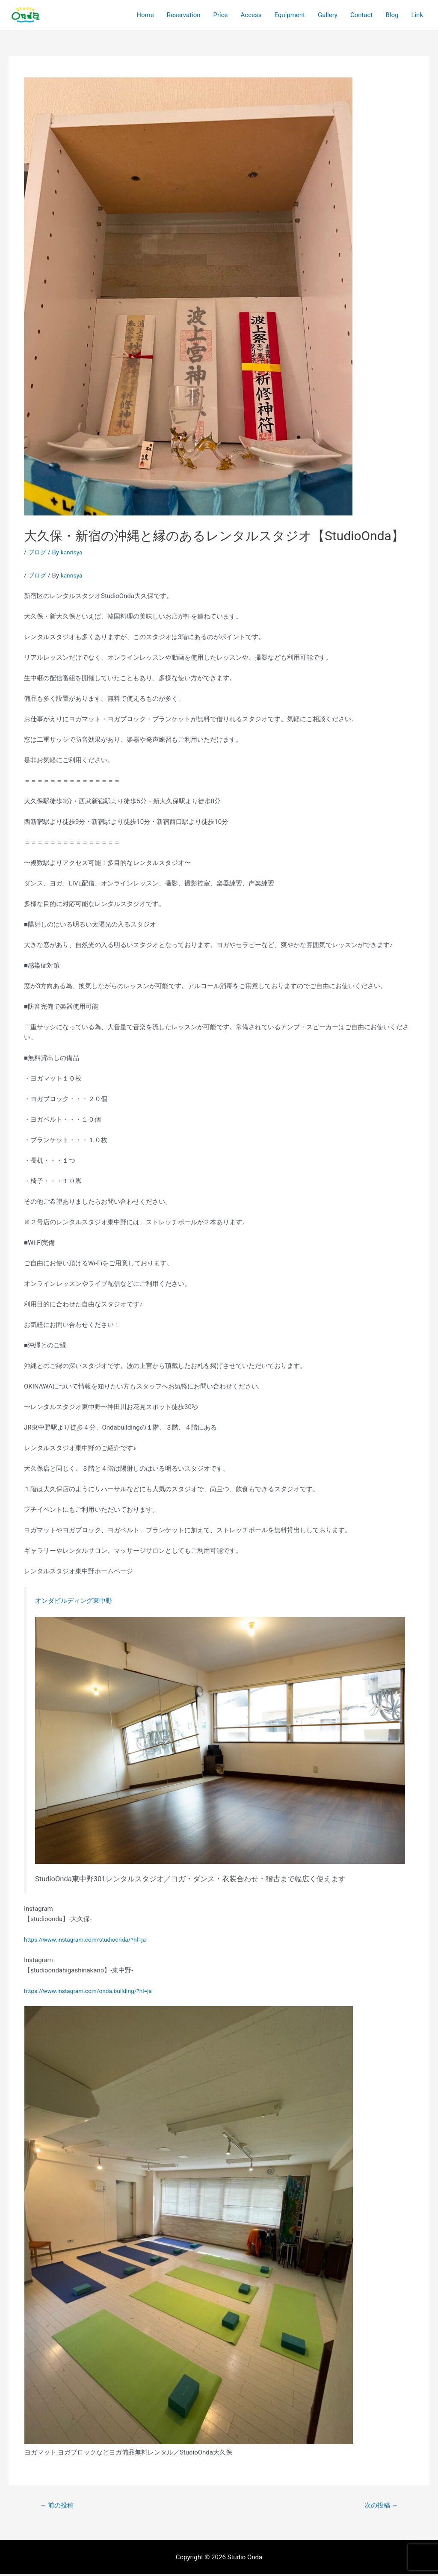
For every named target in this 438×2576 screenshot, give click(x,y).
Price (220, 15)
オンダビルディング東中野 (78, 1600)
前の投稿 (59, 2506)
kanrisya (74, 575)
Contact (361, 15)
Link (417, 15)
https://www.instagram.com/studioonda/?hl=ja (91, 1939)
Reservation (184, 15)
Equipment (289, 15)
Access (251, 15)
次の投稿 (379, 2506)
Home (145, 15)
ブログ (37, 552)
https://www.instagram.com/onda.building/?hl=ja (94, 1991)
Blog (391, 15)
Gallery (327, 15)
